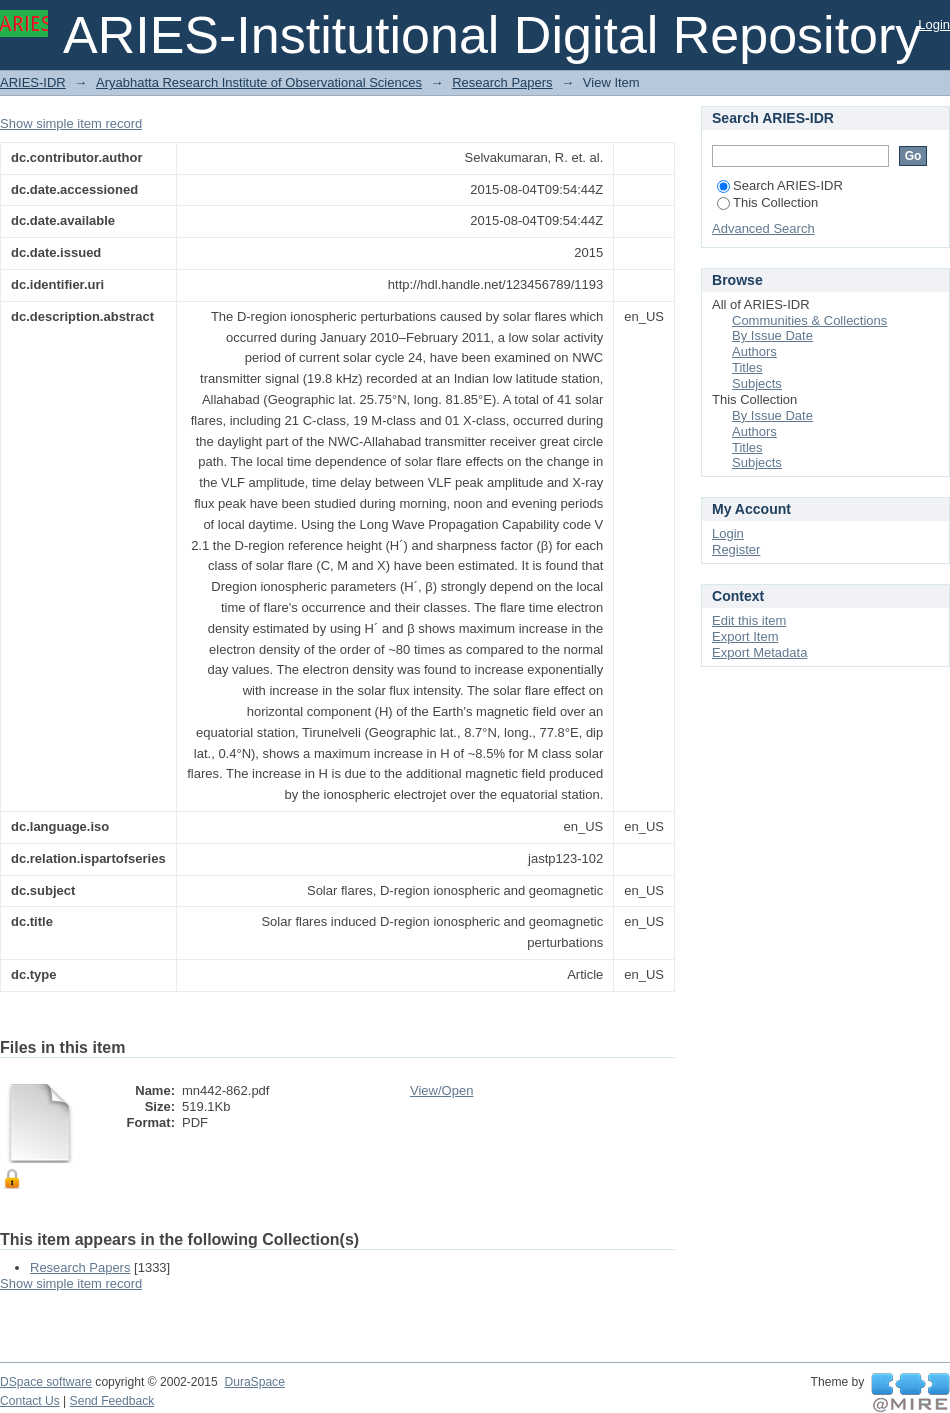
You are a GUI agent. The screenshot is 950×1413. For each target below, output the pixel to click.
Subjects (757, 383)
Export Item (745, 636)
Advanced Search (763, 228)
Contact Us (30, 1401)
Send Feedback (112, 1401)
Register (736, 549)
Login (934, 24)
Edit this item (749, 620)
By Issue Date (772, 335)
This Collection (767, 202)
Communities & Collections (809, 320)
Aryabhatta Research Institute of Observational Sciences (259, 82)
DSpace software (46, 1382)
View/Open (441, 1090)
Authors (754, 351)
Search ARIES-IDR (780, 185)
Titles (747, 367)
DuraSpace (254, 1382)
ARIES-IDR (33, 82)
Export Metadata (759, 652)
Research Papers (502, 82)
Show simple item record (71, 123)
